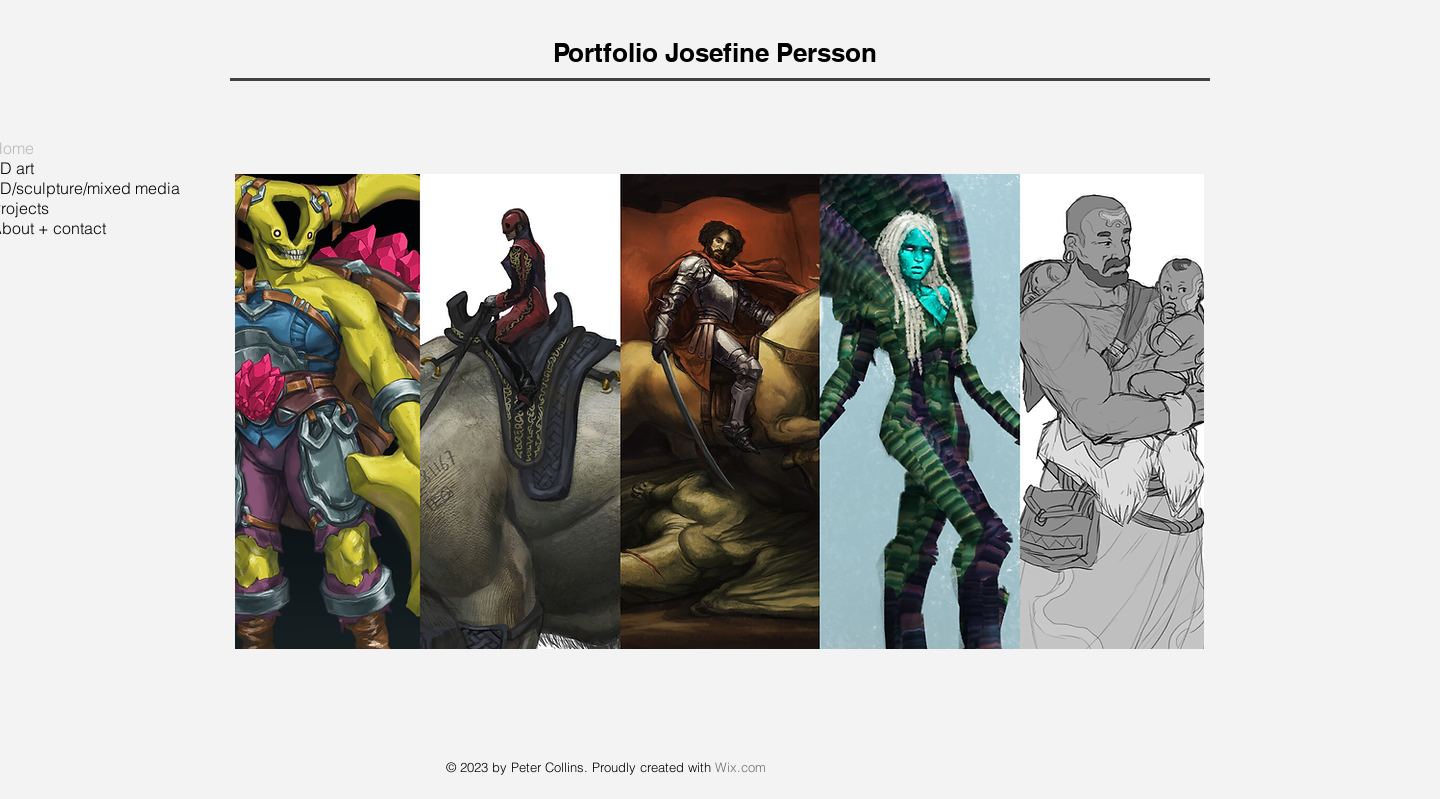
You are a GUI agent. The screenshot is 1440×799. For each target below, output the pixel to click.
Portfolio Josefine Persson (715, 52)
